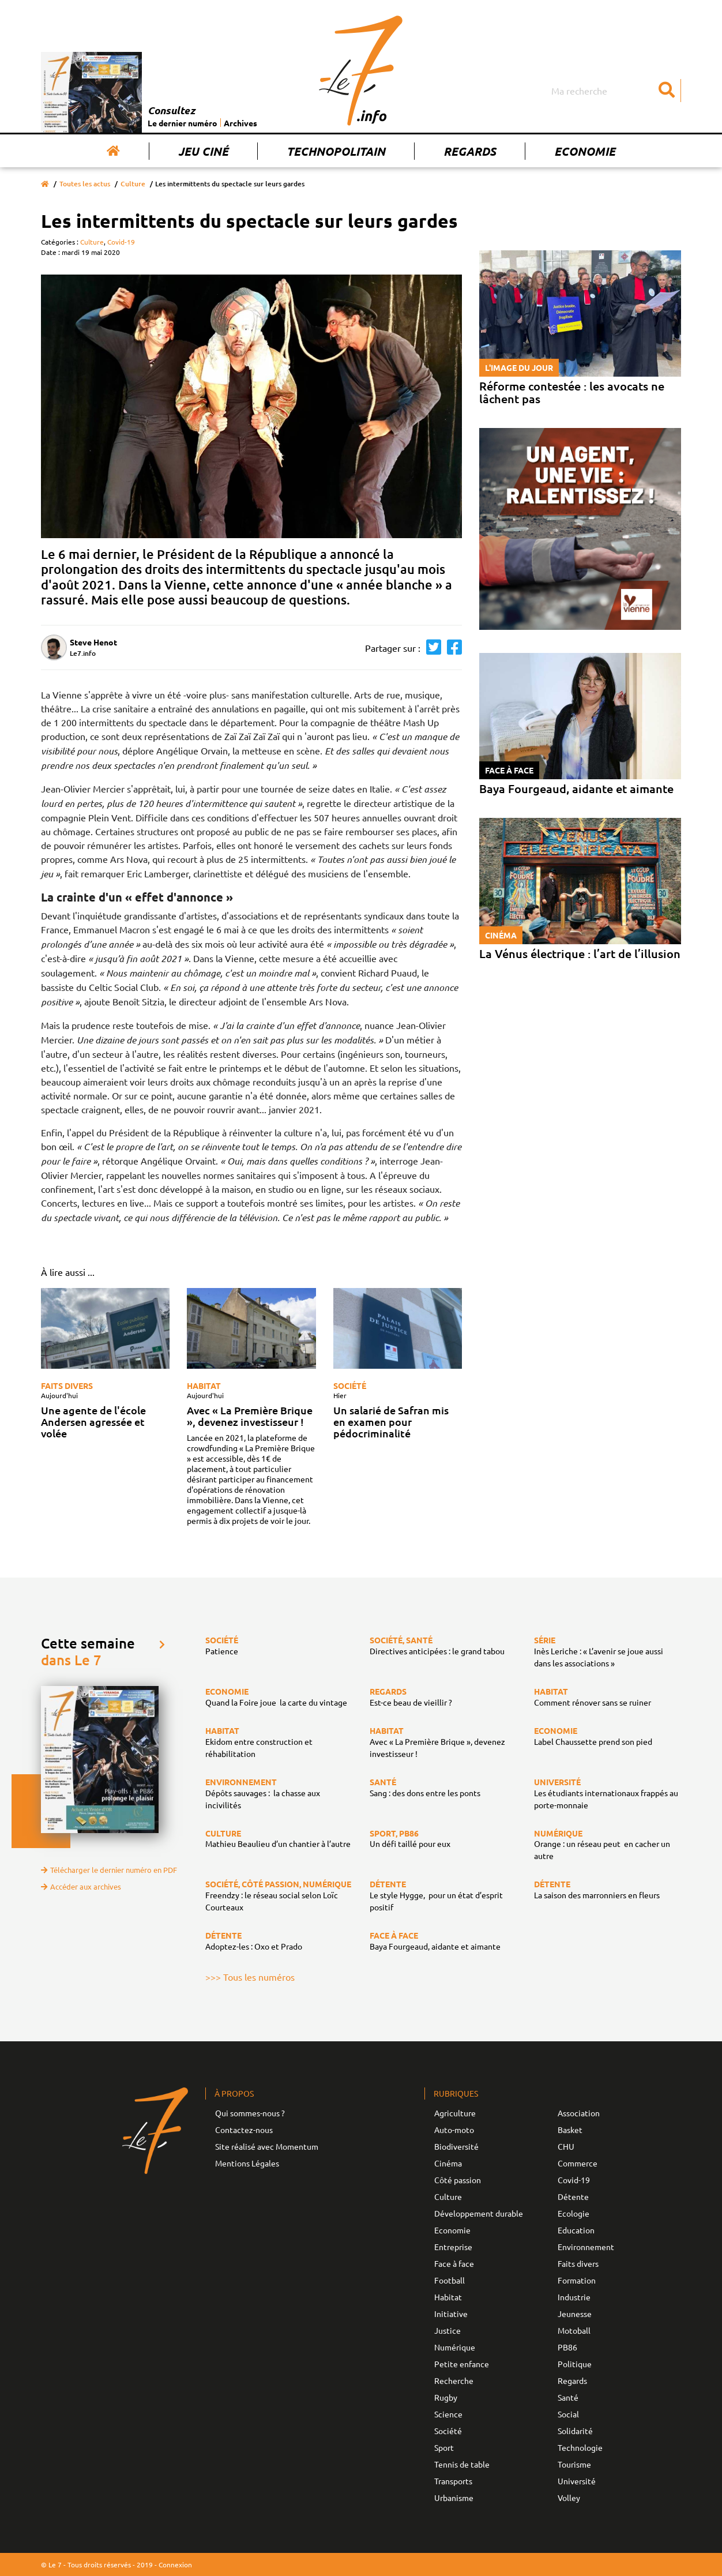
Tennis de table (462, 2464)
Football (449, 2280)
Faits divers (67, 1385)
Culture (133, 184)
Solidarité (575, 2430)
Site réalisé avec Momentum (266, 2146)
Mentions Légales (247, 2163)
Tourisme (574, 2464)
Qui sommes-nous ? (250, 2113)
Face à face (454, 2263)
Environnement (586, 2246)
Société (349, 1385)
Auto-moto (454, 2129)
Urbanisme (453, 2497)
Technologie (580, 2447)
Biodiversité (456, 2146)
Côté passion (457, 2180)
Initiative (451, 2313)
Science (448, 2414)
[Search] (614, 90)
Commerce (577, 2163)
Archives (240, 123)
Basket (570, 2129)
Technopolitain (336, 151)
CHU (566, 2146)
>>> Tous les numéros (250, 1976)
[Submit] (666, 90)
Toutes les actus (84, 184)
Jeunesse (575, 2313)
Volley (569, 2497)
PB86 (567, 2347)
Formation (577, 2280)
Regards (469, 151)
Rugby (445, 2397)
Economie (584, 151)
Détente (573, 2196)
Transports (453, 2481)
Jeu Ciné (203, 151)
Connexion (175, 2564)
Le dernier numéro (182, 123)
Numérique (454, 2347)
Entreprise (453, 2246)
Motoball (574, 2330)
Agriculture (455, 2113)
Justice (447, 2330)
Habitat (204, 1385)
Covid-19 (121, 241)
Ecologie (573, 2213)
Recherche (453, 2380)
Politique (575, 2364)
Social (568, 2414)
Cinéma (448, 2163)
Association (579, 2113)
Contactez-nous (244, 2129)
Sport (444, 2447)
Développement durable (478, 2213)
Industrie (574, 2297)
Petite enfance (461, 2364)
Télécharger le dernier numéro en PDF (109, 1869)
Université (577, 2481)
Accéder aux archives (81, 1886)
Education (576, 2230)
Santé (568, 2397)
